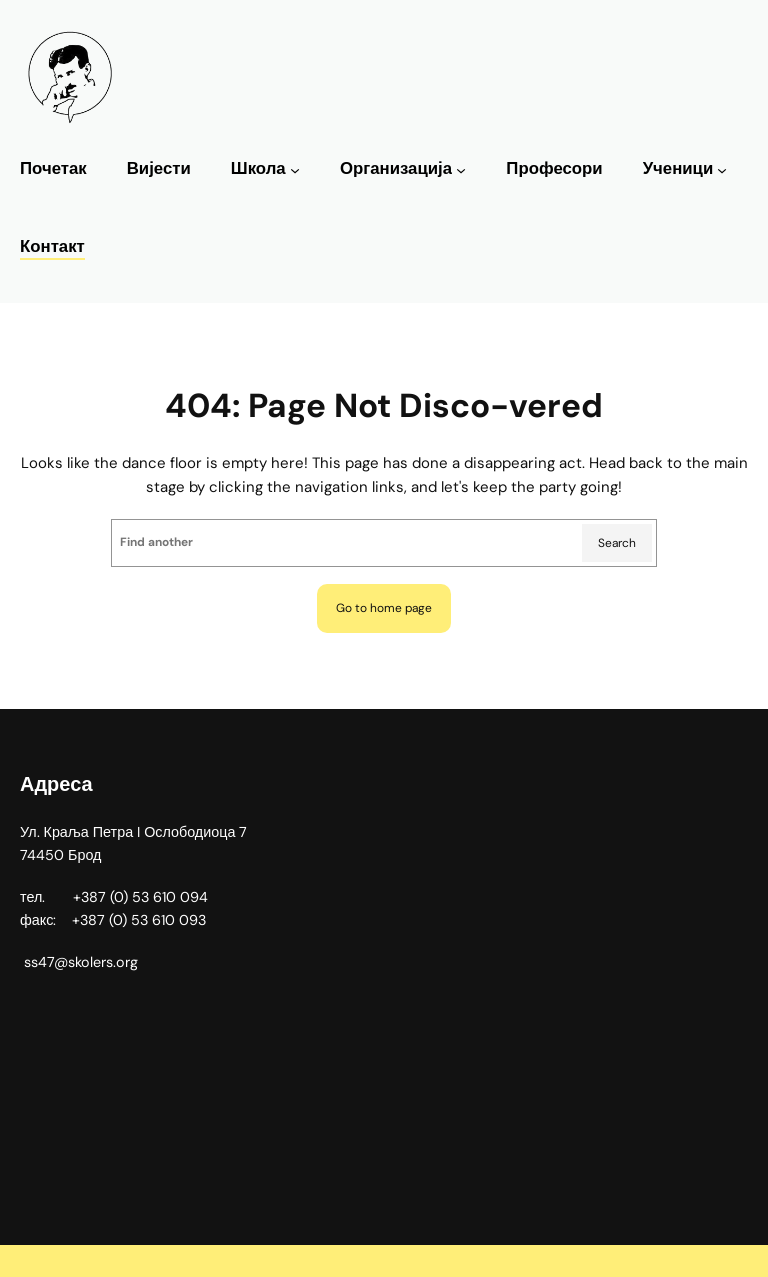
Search (617, 543)
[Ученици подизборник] (722, 170)
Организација (396, 168)
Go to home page (384, 608)
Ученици (678, 168)
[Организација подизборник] (461, 170)
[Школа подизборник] (295, 170)
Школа (258, 168)
